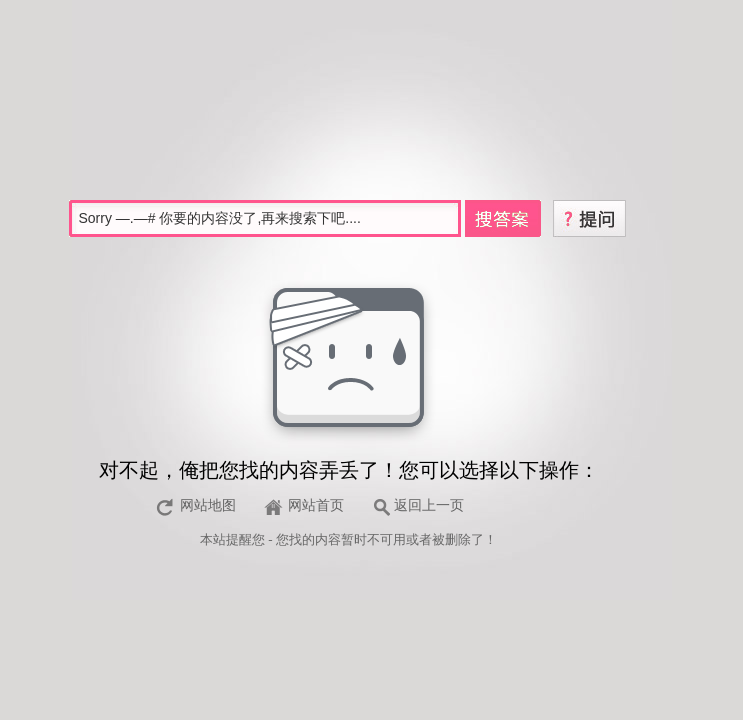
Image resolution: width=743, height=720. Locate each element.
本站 (213, 539)
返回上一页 (429, 505)
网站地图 (208, 505)
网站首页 (316, 505)
